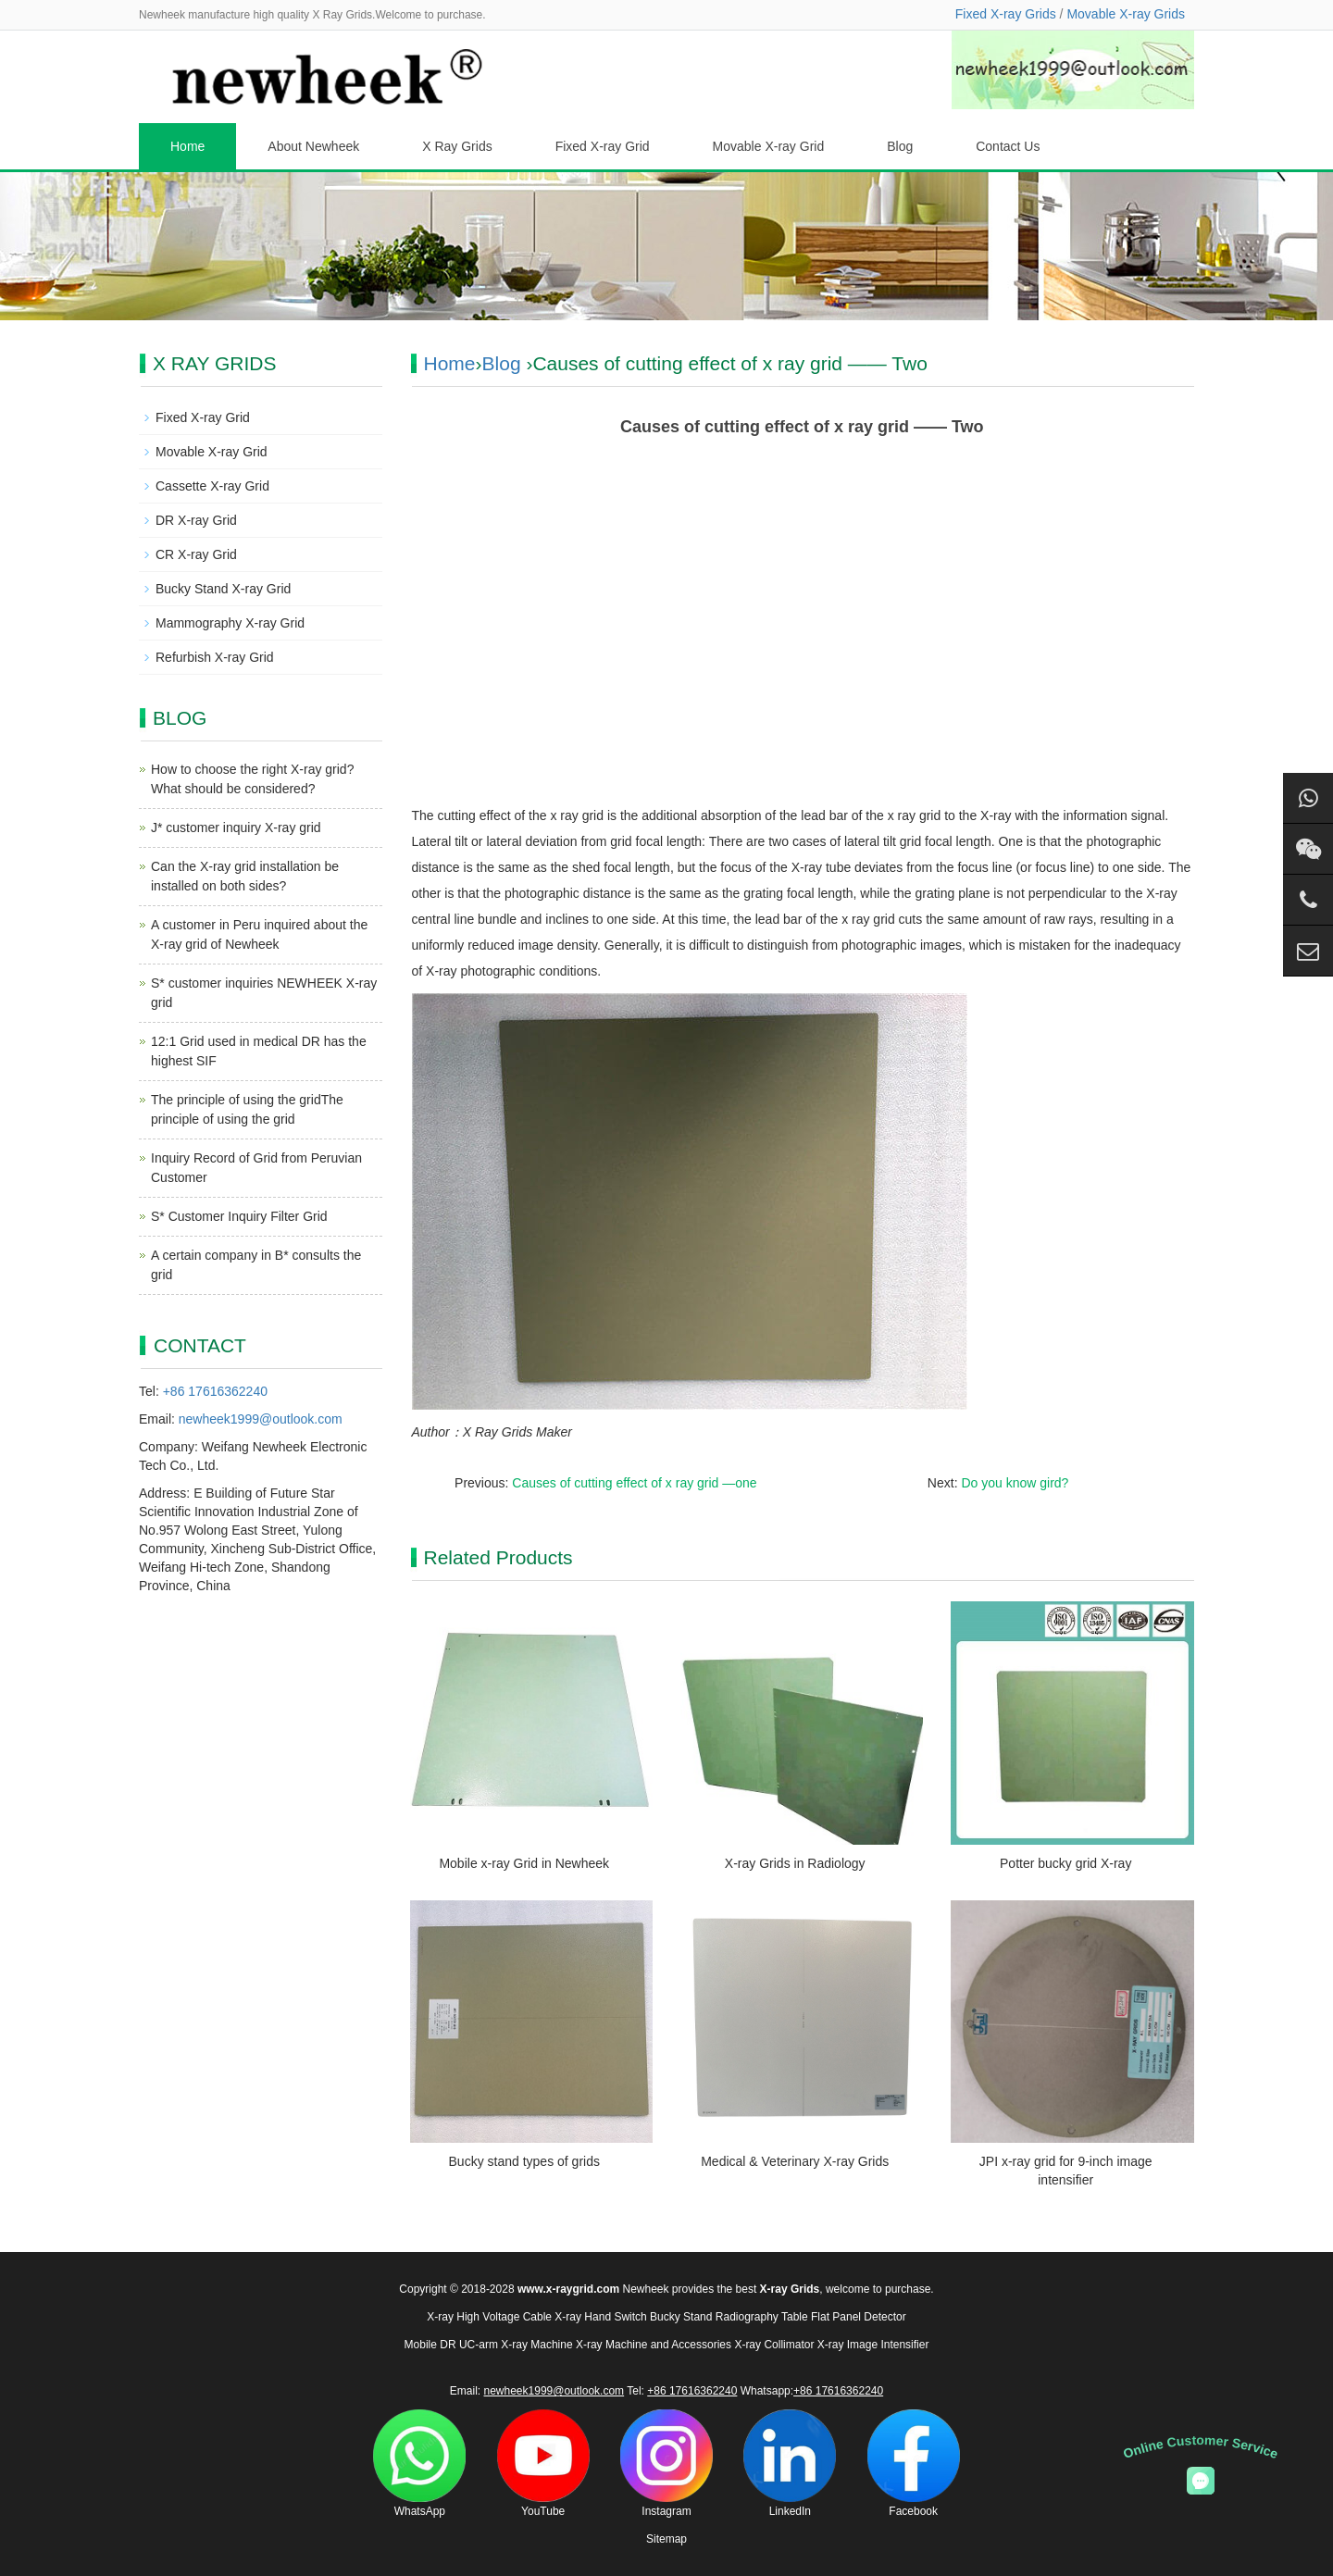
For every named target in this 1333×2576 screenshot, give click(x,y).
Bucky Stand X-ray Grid (223, 588)
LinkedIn (789, 2463)
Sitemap (666, 2538)
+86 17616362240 (215, 1391)
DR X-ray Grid (196, 520)
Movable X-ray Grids (1125, 13)
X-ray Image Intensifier (873, 2344)
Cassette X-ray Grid (212, 486)
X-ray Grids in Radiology (795, 1863)
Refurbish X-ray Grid (215, 657)
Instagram (666, 2463)
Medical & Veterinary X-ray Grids (795, 2161)
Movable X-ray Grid (769, 146)
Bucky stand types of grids (524, 2161)
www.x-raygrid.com (568, 2289)
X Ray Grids (457, 146)
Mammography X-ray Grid (230, 623)
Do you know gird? (1014, 1482)
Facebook (913, 2463)
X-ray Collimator (774, 2344)
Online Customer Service (1200, 2446)
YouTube (543, 2463)
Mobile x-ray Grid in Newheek (524, 1863)
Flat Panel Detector (858, 2316)
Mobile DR (430, 2344)
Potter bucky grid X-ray (1065, 1863)
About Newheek (313, 146)
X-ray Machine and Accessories (653, 2344)
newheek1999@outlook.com (261, 1419)
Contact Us (1008, 146)
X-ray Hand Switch (600, 2316)
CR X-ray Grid (196, 554)
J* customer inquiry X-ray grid (236, 827)
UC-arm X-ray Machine (516, 2344)
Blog (900, 146)
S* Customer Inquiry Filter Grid (239, 1216)
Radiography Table (762, 2316)
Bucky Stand (681, 2316)
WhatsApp (419, 2463)
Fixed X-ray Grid (602, 146)
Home (187, 146)
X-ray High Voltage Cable (489, 2316)
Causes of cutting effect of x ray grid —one (634, 1482)
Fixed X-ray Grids (1005, 13)
